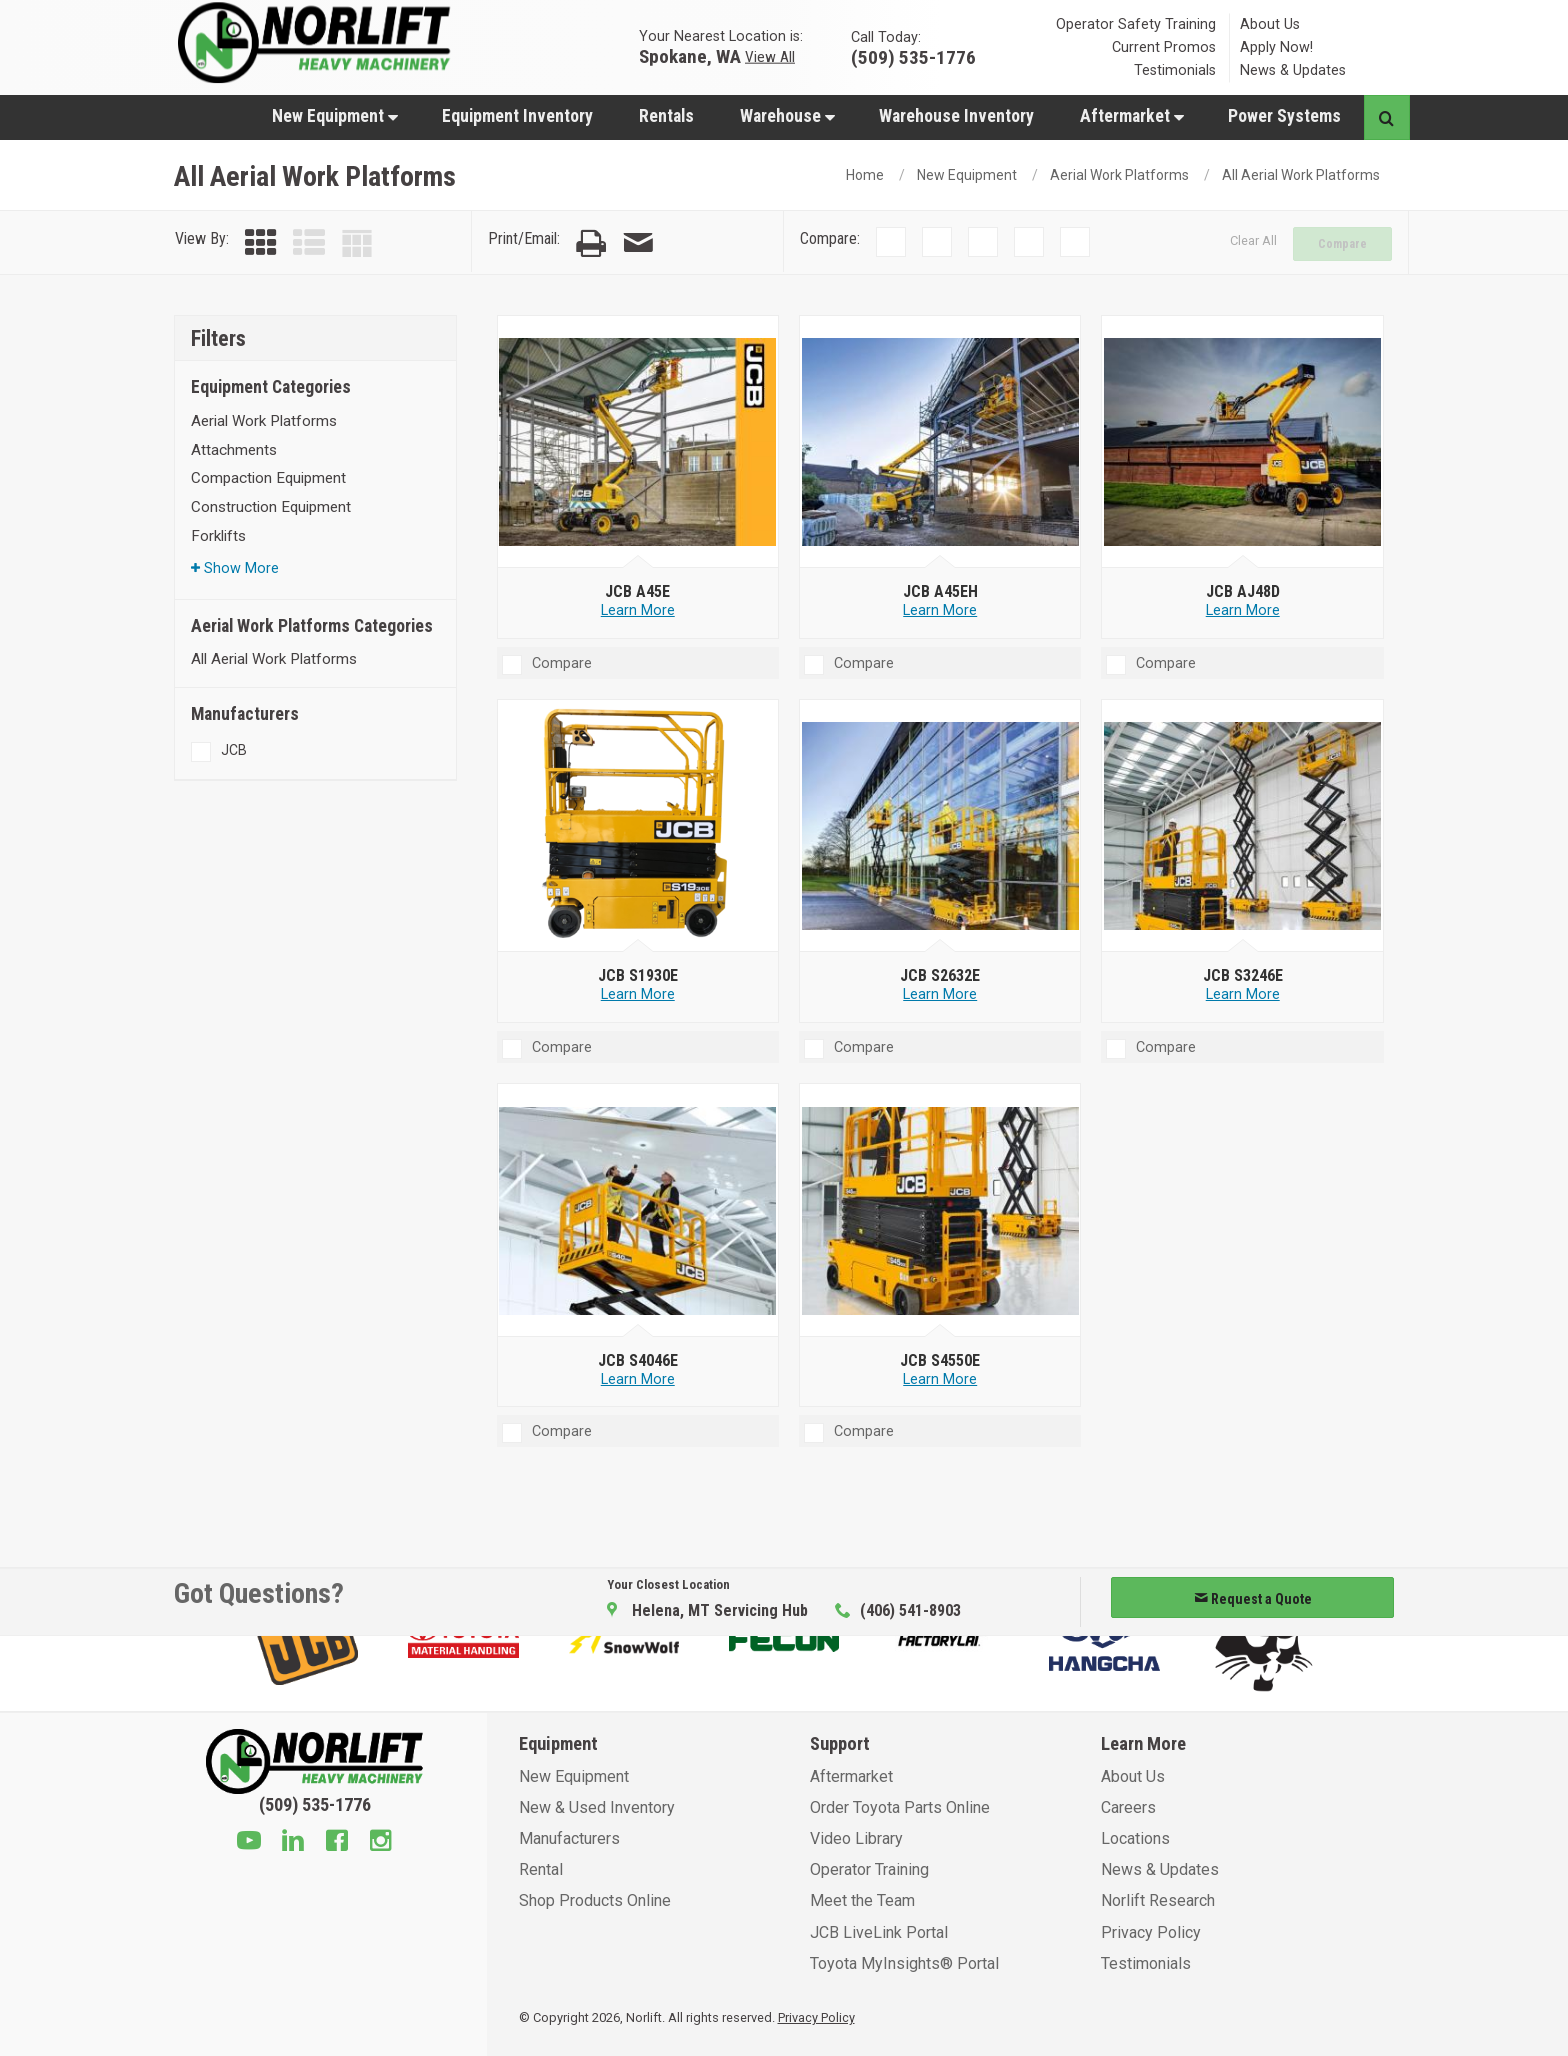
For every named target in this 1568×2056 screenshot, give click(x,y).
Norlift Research (1158, 1900)
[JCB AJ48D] (1242, 442)
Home (865, 175)
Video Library (856, 1838)
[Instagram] (381, 1843)
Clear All (1253, 240)
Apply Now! (1276, 47)
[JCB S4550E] (940, 1211)
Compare (1342, 244)
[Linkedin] (293, 1843)
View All (770, 56)
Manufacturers (569, 1838)
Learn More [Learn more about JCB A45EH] (940, 610)
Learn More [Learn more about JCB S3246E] (1243, 994)
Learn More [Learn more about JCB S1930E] (638, 994)
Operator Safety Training (1136, 24)
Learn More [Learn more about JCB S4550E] (940, 1379)
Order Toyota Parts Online (900, 1807)
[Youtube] (249, 1843)
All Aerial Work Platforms (1301, 175)
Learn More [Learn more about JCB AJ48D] (1243, 610)
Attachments (234, 450)
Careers (1128, 1807)
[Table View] (357, 243)
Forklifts (218, 536)
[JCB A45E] (637, 442)
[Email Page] (638, 243)
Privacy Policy (1151, 1932)
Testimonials (1175, 70)
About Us (1270, 24)
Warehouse (787, 116)
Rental (541, 1869)
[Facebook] (337, 1843)
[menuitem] (334, 115)
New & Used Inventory (597, 1807)
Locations (1135, 1838)
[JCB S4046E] (637, 1211)
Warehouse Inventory (956, 116)
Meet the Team (862, 1900)
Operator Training (869, 1869)
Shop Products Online (595, 1900)
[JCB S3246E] (1242, 826)
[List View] (309, 243)
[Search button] (1386, 117)
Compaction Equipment (268, 478)
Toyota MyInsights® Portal (904, 1963)
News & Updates (1293, 70)
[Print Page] (591, 243)
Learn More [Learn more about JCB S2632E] (940, 994)
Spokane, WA (690, 55)
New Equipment (335, 116)
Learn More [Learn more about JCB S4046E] (638, 1379)
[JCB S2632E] (940, 826)
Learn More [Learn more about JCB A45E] (638, 610)
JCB (234, 750)
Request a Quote (1253, 1599)
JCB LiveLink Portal (879, 1932)
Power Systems (1284, 116)
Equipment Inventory (517, 116)
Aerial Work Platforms (1119, 175)
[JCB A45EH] (940, 442)
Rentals (666, 116)
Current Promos (1164, 47)
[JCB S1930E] (637, 826)
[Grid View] (261, 243)
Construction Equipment (271, 507)
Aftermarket (1132, 116)
